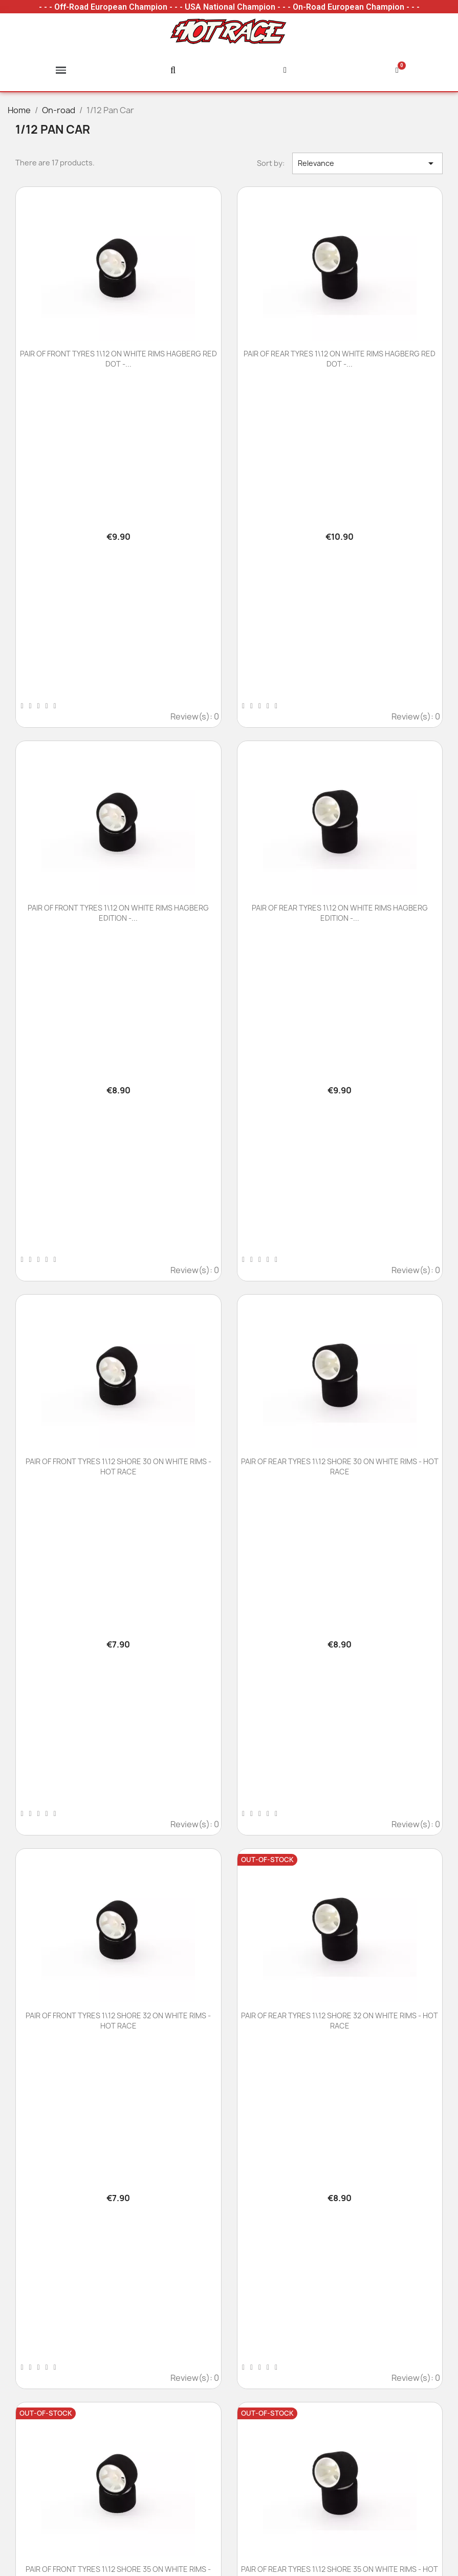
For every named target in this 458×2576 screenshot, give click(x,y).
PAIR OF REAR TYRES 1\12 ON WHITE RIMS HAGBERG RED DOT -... (339, 359)
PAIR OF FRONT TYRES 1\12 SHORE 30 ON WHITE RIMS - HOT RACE (118, 1466)
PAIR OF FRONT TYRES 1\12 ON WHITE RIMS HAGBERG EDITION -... (118, 913)
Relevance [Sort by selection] (367, 163)
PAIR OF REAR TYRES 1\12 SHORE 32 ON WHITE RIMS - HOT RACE (339, 2021)
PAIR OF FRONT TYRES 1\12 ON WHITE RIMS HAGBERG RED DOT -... (118, 359)
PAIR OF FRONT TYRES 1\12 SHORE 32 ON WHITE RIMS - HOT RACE (118, 2021)
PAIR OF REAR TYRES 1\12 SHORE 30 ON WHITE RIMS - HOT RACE (340, 1466)
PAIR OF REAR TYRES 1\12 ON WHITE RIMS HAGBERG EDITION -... (340, 913)
